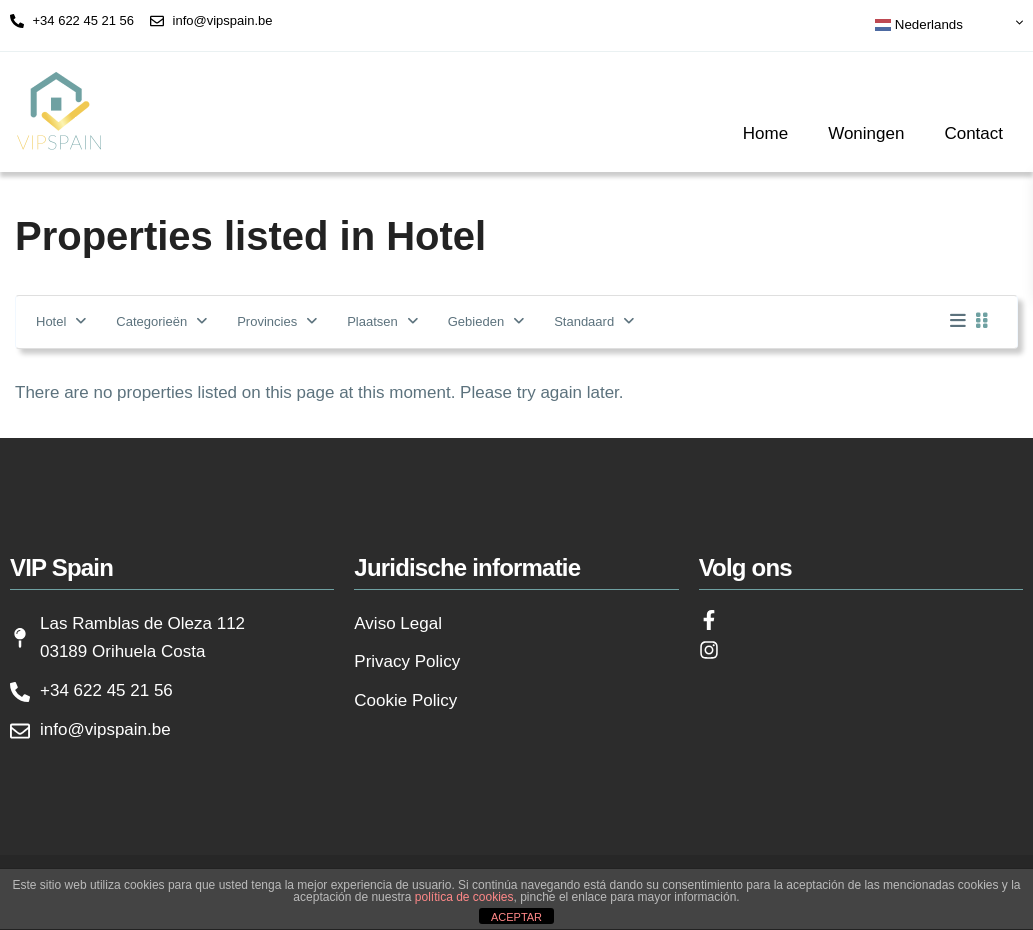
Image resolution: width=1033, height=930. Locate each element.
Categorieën (151, 321)
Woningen (866, 133)
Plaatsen (372, 321)
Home (765, 133)
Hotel (51, 321)
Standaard (584, 321)
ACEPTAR (516, 917)
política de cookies (464, 897)
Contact (973, 133)
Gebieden (476, 321)
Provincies (267, 321)
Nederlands (919, 25)
